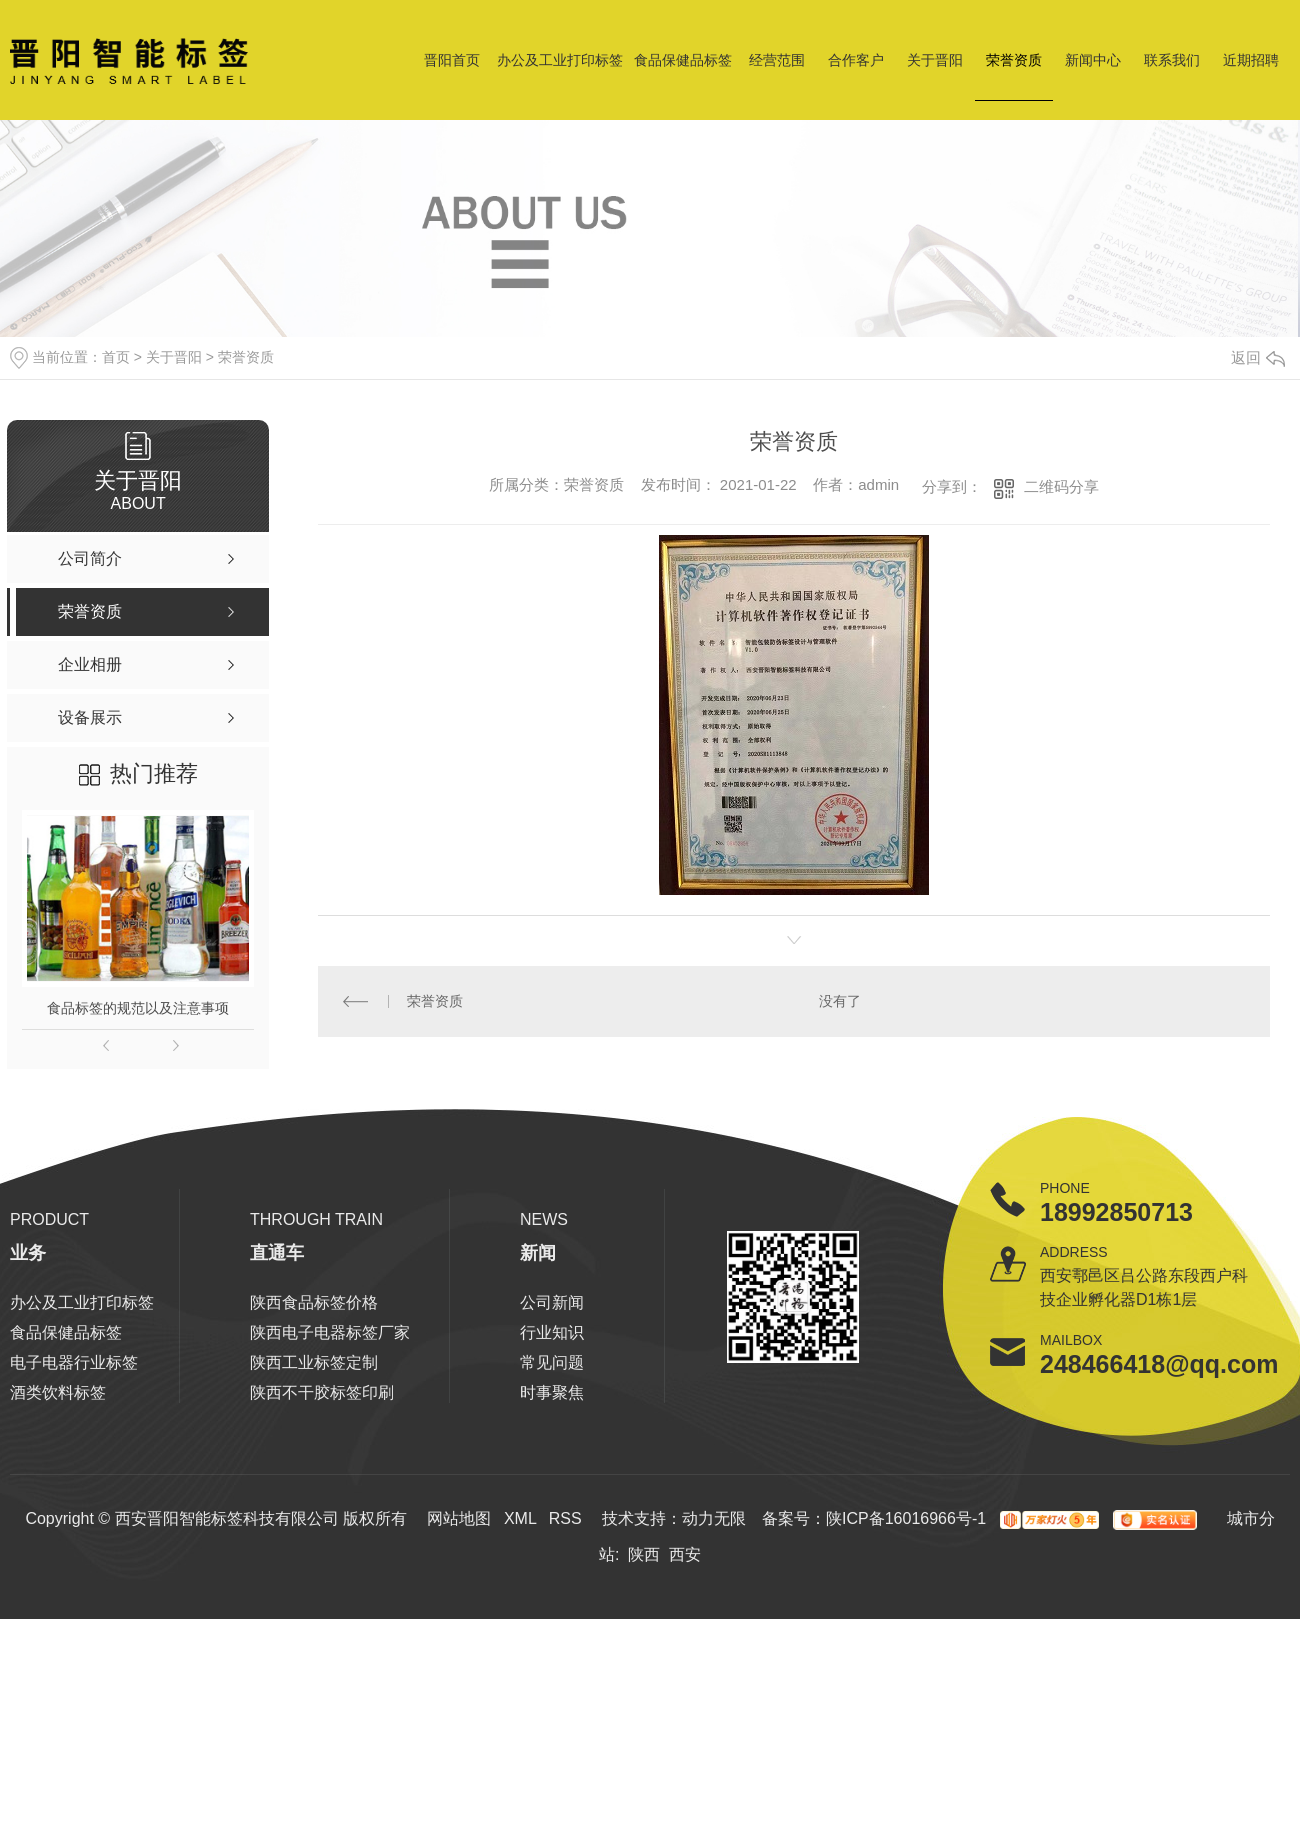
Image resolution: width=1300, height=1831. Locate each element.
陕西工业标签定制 (314, 1362)
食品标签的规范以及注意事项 (138, 1008)
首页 (116, 357)
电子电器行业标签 (74, 1362)
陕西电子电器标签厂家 (330, 1332)
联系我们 (1172, 60)
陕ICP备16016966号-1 (906, 1518)
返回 (1258, 357)
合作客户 (856, 60)
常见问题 (552, 1362)
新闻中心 (1093, 60)
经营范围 (777, 60)
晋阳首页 (452, 60)
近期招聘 (1251, 60)
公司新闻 (552, 1302)
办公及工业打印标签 (560, 60)
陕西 (644, 1554)
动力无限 (714, 1518)
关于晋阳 (935, 60)
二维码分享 (1061, 486)
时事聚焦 (552, 1392)
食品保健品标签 (683, 60)
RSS (565, 1518)
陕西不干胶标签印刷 (322, 1392)
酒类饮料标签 (58, 1392)
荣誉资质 (1014, 60)
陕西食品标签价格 (314, 1302)
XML (520, 1518)
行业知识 (552, 1332)
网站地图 (459, 1518)
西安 (685, 1554)
